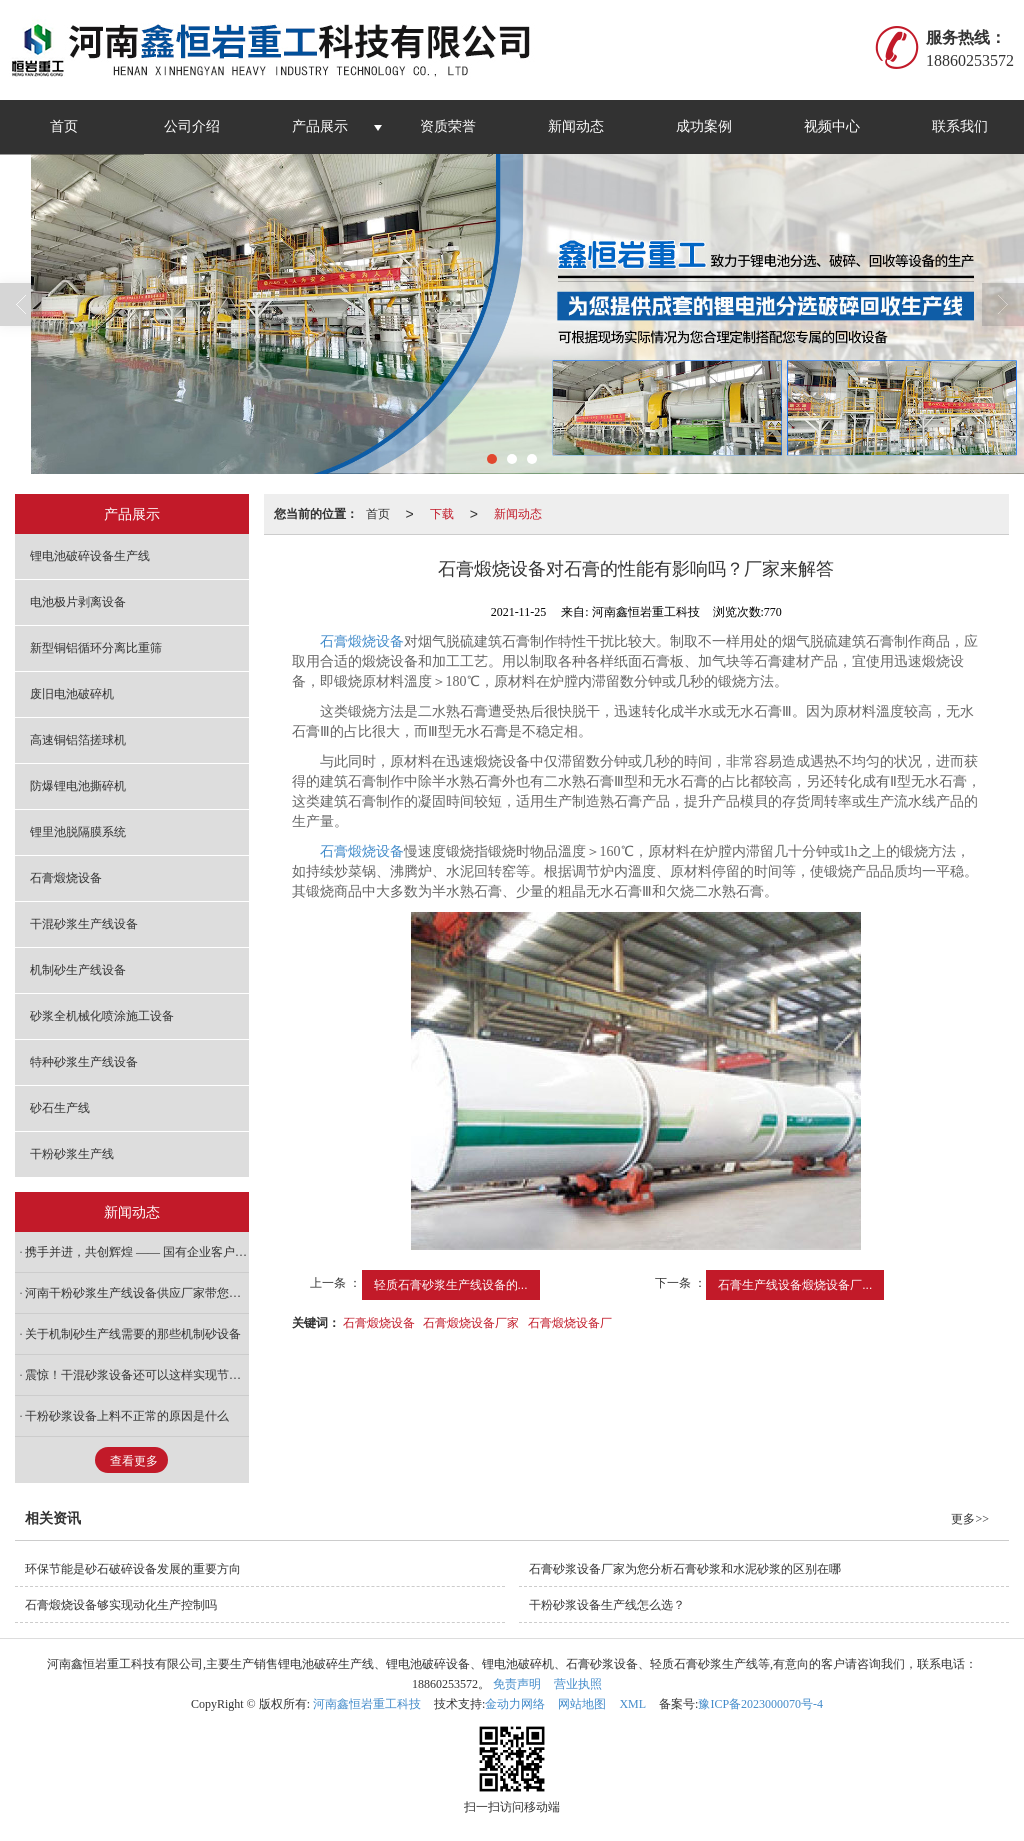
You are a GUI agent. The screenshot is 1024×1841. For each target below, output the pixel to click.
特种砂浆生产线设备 (84, 1062)
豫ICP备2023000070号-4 (760, 1704)
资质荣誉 (448, 126)
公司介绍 (192, 126)
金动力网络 (515, 1704)
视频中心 (832, 126)
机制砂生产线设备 (78, 970)
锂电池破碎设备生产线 (90, 556)
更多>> (970, 1519)
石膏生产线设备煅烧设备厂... (795, 1285)
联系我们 (960, 126)
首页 (64, 126)
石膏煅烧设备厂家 (471, 1323)
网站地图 (582, 1704)
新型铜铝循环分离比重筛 (96, 648)
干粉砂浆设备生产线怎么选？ (607, 1605)
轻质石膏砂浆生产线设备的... (451, 1285)
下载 (442, 514)
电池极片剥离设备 (78, 602)
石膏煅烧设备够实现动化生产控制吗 (121, 1605)
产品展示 (320, 126)
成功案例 (704, 126)
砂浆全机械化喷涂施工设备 (102, 1016)
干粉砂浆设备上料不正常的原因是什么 (127, 1416)
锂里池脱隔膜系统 (78, 832)
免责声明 (517, 1684)
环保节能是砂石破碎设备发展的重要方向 (133, 1569)
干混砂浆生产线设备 (84, 924)
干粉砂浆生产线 (72, 1154)
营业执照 (578, 1684)
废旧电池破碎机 (72, 694)
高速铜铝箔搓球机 (78, 740)
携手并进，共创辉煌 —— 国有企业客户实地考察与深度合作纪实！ (137, 1252)
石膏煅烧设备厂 (570, 1323)
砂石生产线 (60, 1108)
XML (632, 1704)
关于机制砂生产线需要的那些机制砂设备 (133, 1334)
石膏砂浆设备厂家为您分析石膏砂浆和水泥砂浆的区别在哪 (685, 1569)
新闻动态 (576, 126)
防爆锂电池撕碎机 (78, 786)
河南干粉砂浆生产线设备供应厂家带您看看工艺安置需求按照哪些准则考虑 (137, 1293)
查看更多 (134, 1461)
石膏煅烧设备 (362, 641)
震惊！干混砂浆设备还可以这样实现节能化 (137, 1375)
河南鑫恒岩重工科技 (367, 1704)
